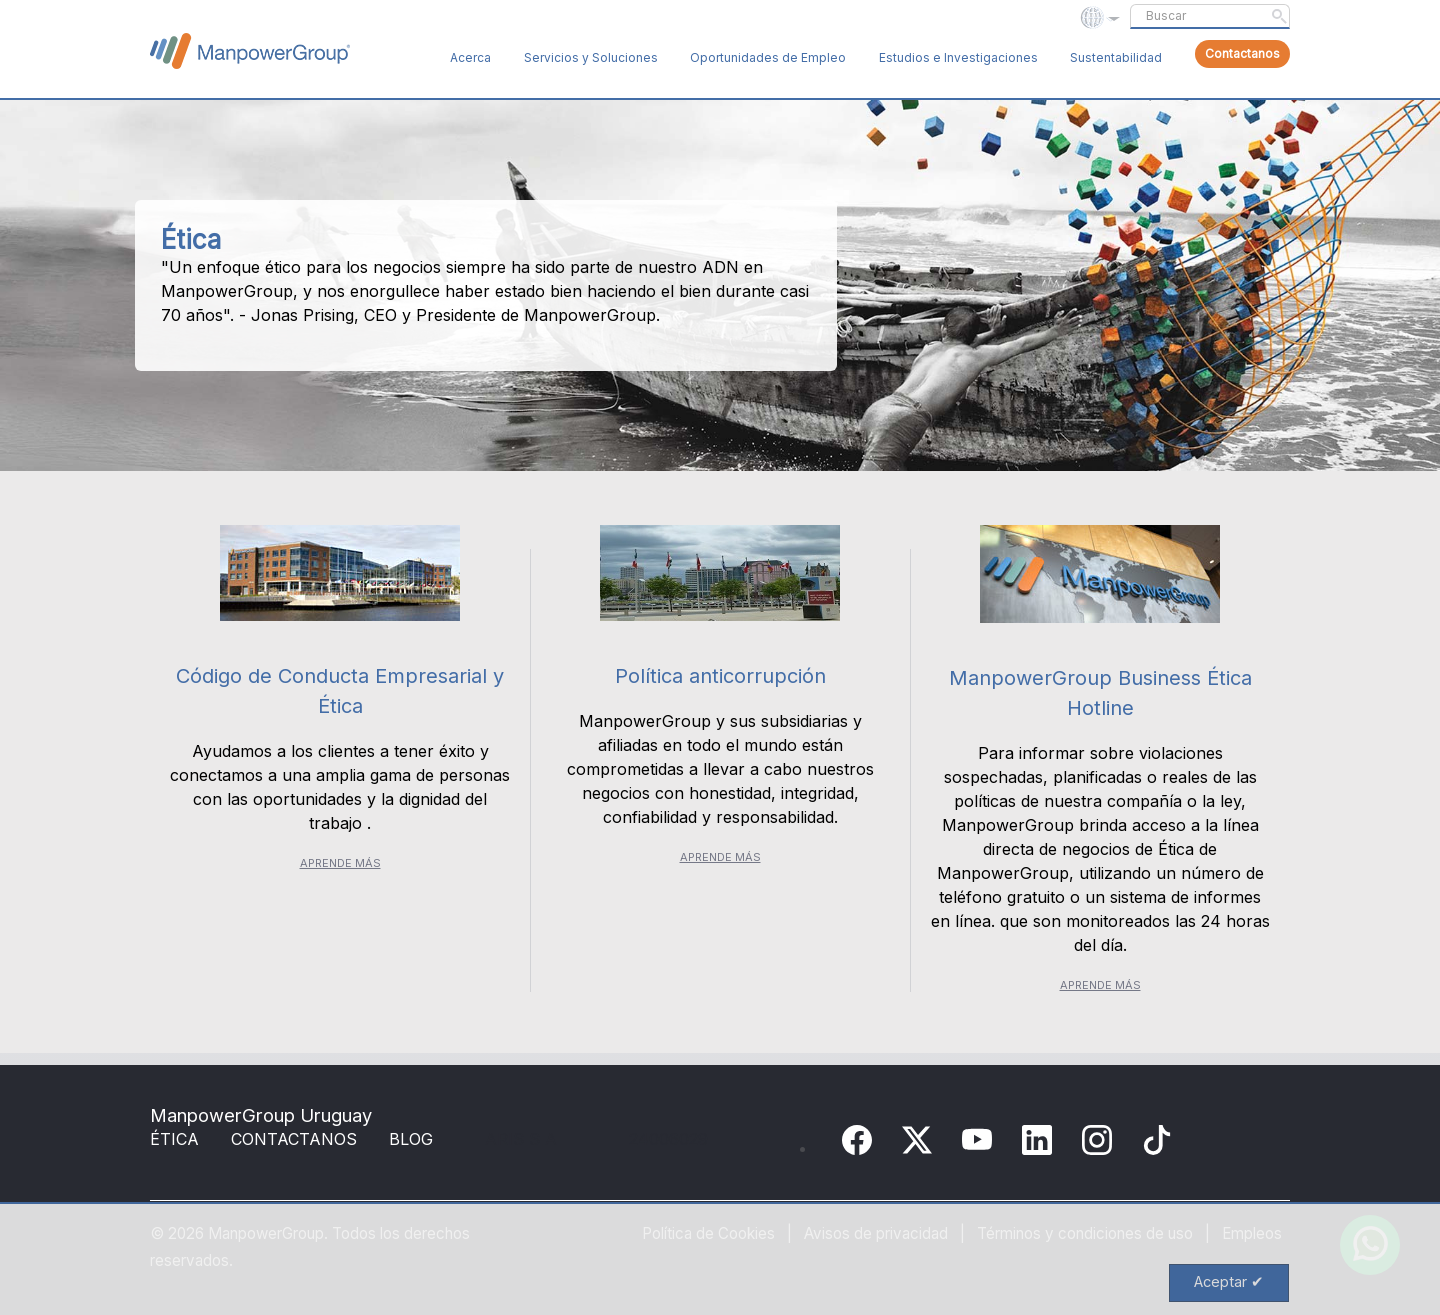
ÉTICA (174, 1139)
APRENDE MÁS (340, 863)
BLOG (411, 1139)
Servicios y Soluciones (591, 57)
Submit (1279, 16)
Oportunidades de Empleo (768, 57)
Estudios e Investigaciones (958, 57)
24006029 (668, 1139)
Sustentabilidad (1116, 57)
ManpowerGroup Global (250, 51)
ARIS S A (521, 1139)
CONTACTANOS (294, 1139)
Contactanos (1242, 53)
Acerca (470, 57)
